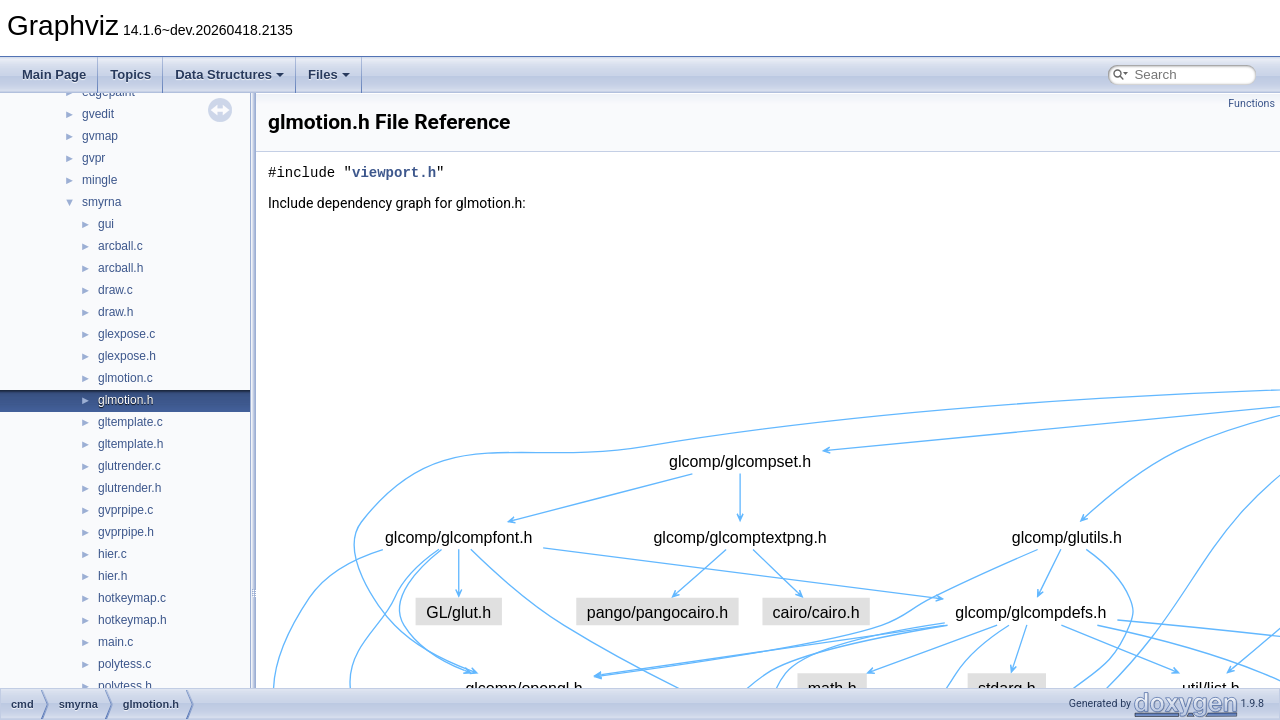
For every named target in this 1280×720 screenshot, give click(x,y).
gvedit (98, 114)
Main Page (54, 74)
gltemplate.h (130, 444)
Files (329, 74)
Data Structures (229, 74)
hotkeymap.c (132, 598)
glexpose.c (126, 334)
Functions (1251, 103)
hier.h (112, 576)
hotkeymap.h (132, 620)
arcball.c (120, 246)
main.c (115, 642)
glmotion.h (125, 400)
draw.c (115, 290)
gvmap (100, 136)
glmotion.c (125, 378)
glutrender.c (129, 466)
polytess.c (124, 664)
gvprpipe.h (126, 532)
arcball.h (120, 268)
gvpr (93, 158)
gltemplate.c (130, 422)
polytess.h (125, 686)
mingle (99, 180)
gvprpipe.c (125, 510)
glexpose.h (127, 356)
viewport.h (394, 172)
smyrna (101, 202)
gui (106, 224)
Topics (130, 74)
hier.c (112, 554)
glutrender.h (129, 488)
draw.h (115, 312)
